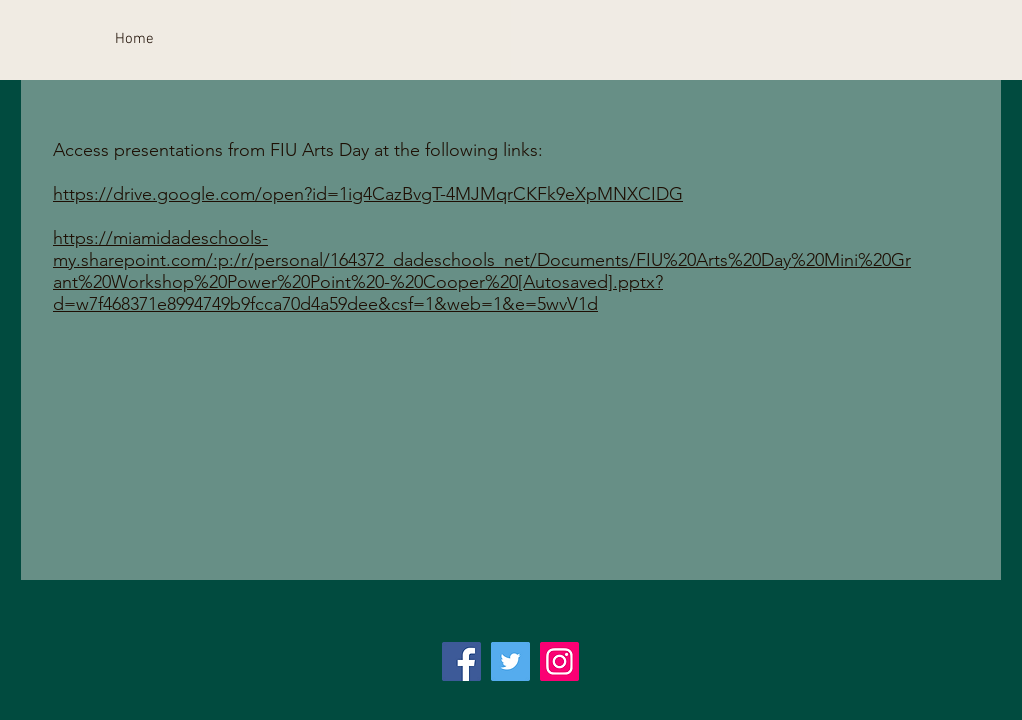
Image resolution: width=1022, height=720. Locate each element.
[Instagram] (559, 661)
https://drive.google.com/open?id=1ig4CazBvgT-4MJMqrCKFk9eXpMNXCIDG (368, 194)
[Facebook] (461, 661)
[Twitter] (510, 661)
